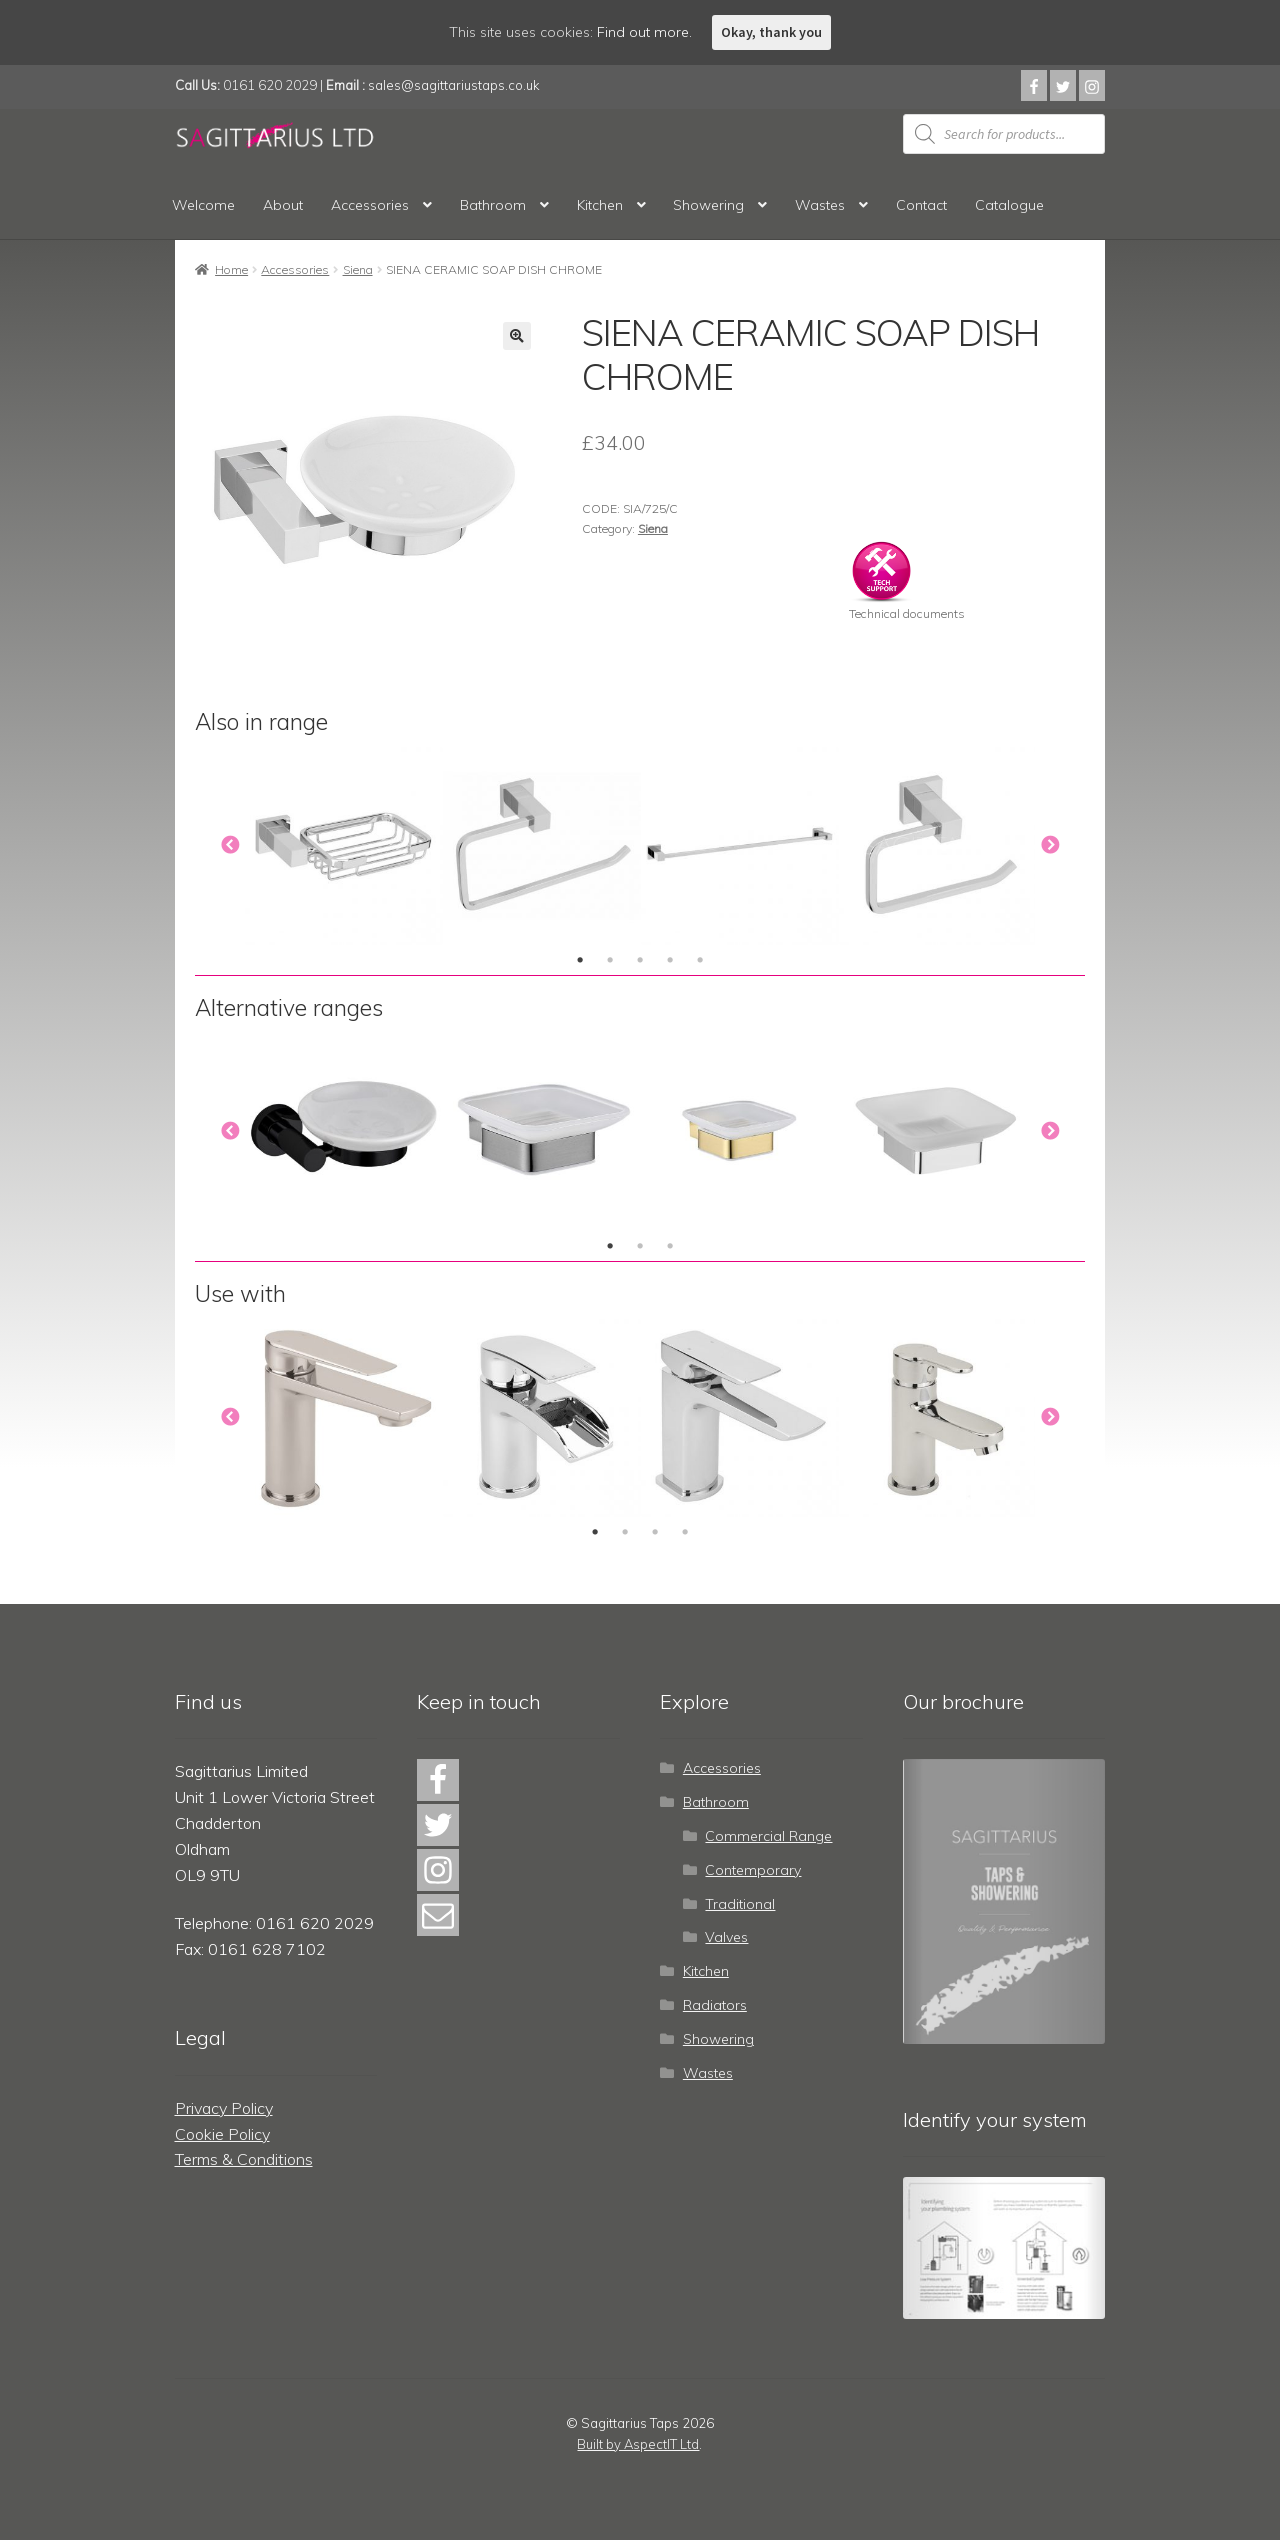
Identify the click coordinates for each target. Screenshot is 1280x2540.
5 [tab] (700, 960)
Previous (230, 846)
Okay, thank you (771, 32)
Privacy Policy (224, 2108)
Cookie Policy (222, 2134)
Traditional (740, 1904)
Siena (358, 269)
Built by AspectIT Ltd (638, 2444)
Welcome (203, 205)
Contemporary (753, 1870)
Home (231, 269)
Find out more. (644, 32)
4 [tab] (670, 960)
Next (1050, 846)
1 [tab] (580, 960)
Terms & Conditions (244, 2159)
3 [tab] (640, 960)
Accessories (370, 205)
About (283, 205)
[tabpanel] (344, 846)
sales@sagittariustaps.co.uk (454, 85)
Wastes (820, 205)
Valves (726, 1937)
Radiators (715, 2005)
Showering (708, 205)
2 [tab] (610, 960)
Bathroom (493, 205)
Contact (921, 205)
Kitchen (600, 205)
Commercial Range (768, 1836)
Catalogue (1009, 205)
